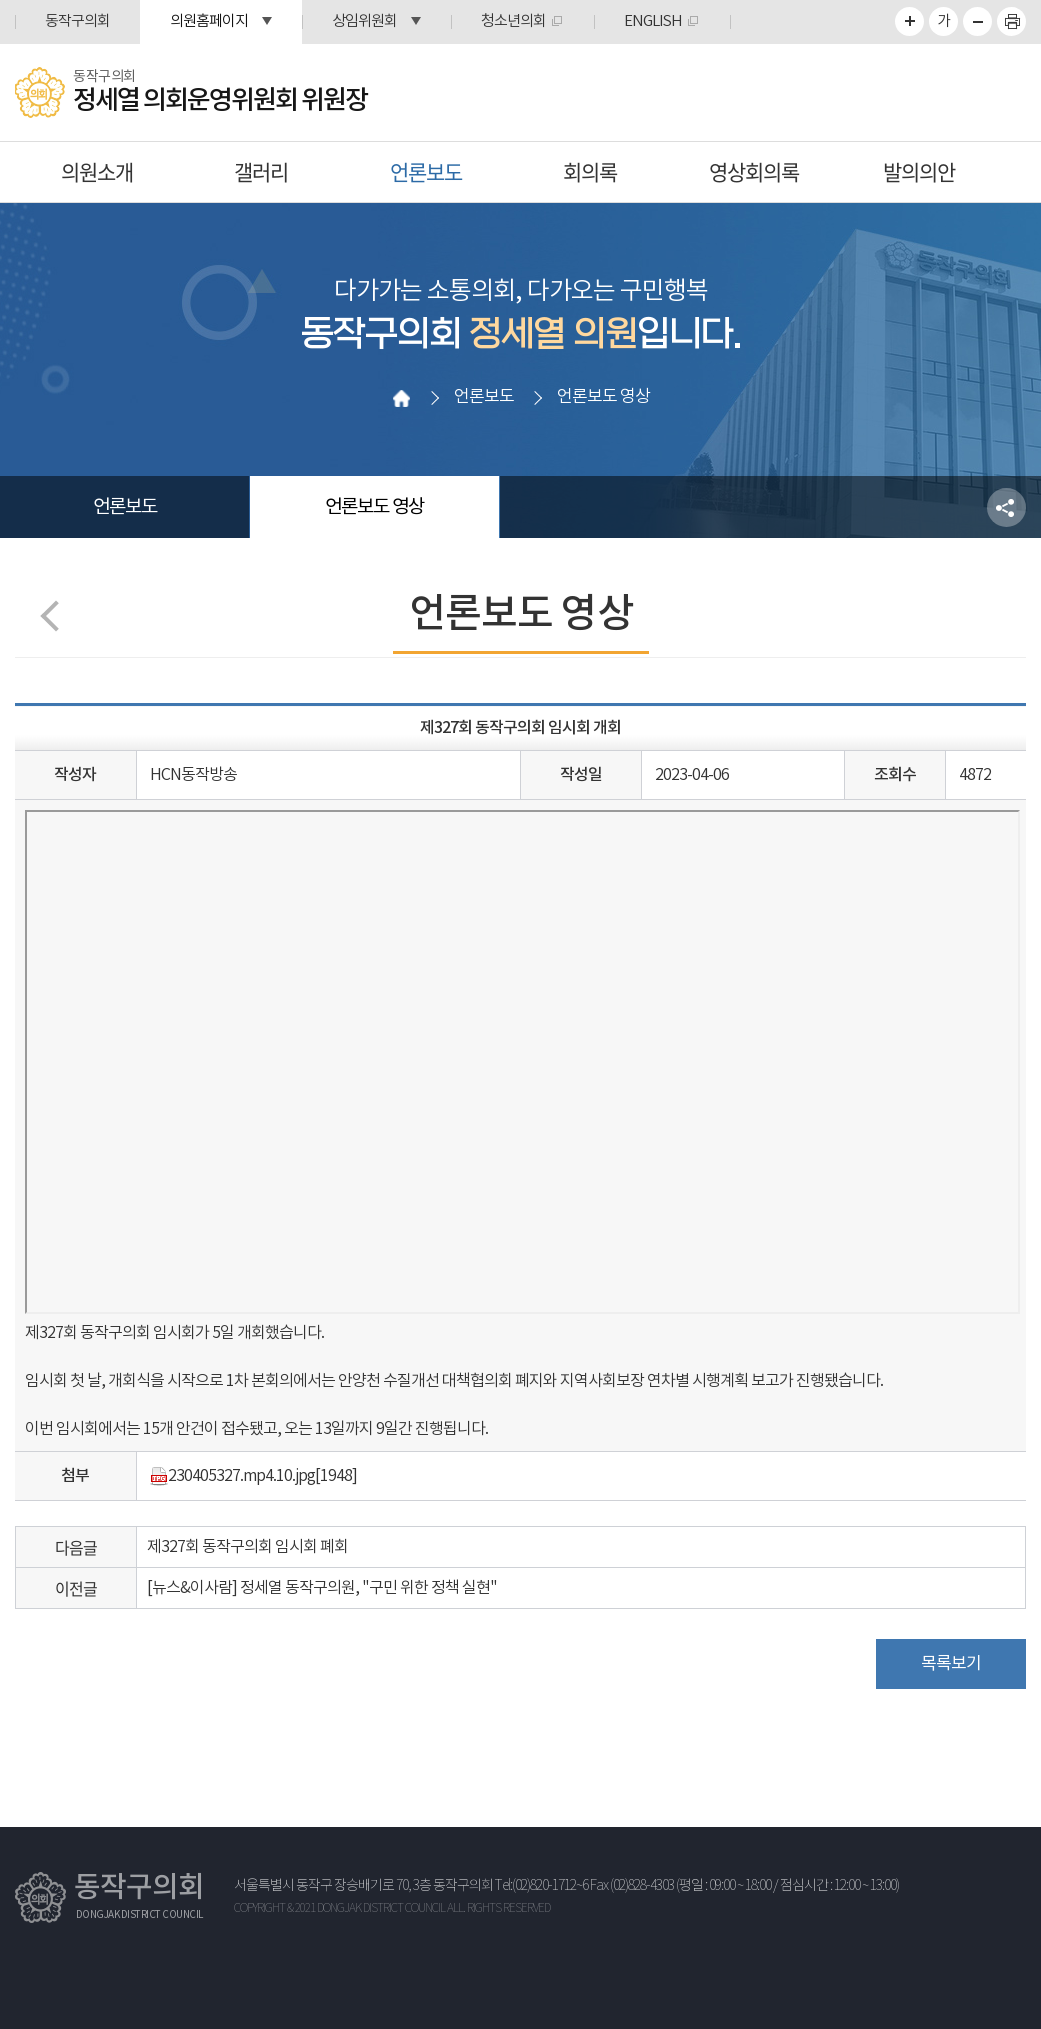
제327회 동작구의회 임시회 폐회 (247, 1547)
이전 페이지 (55, 615)
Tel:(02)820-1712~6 (541, 1886)
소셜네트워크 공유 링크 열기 (1006, 507)
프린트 (1011, 21)
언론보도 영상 (374, 507)
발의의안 (919, 171)
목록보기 (951, 1664)
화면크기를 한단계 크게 (909, 21)
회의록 (590, 171)
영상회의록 (754, 171)
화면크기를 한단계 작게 (977, 21)
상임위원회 (364, 21)
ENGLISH (653, 21)
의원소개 (97, 171)
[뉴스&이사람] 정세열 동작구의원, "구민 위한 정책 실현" (322, 1588)
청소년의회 (513, 21)
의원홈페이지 (209, 21)
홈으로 (401, 398)
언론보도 (426, 171)
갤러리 (261, 171)
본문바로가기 (0, 0)
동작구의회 (77, 21)
